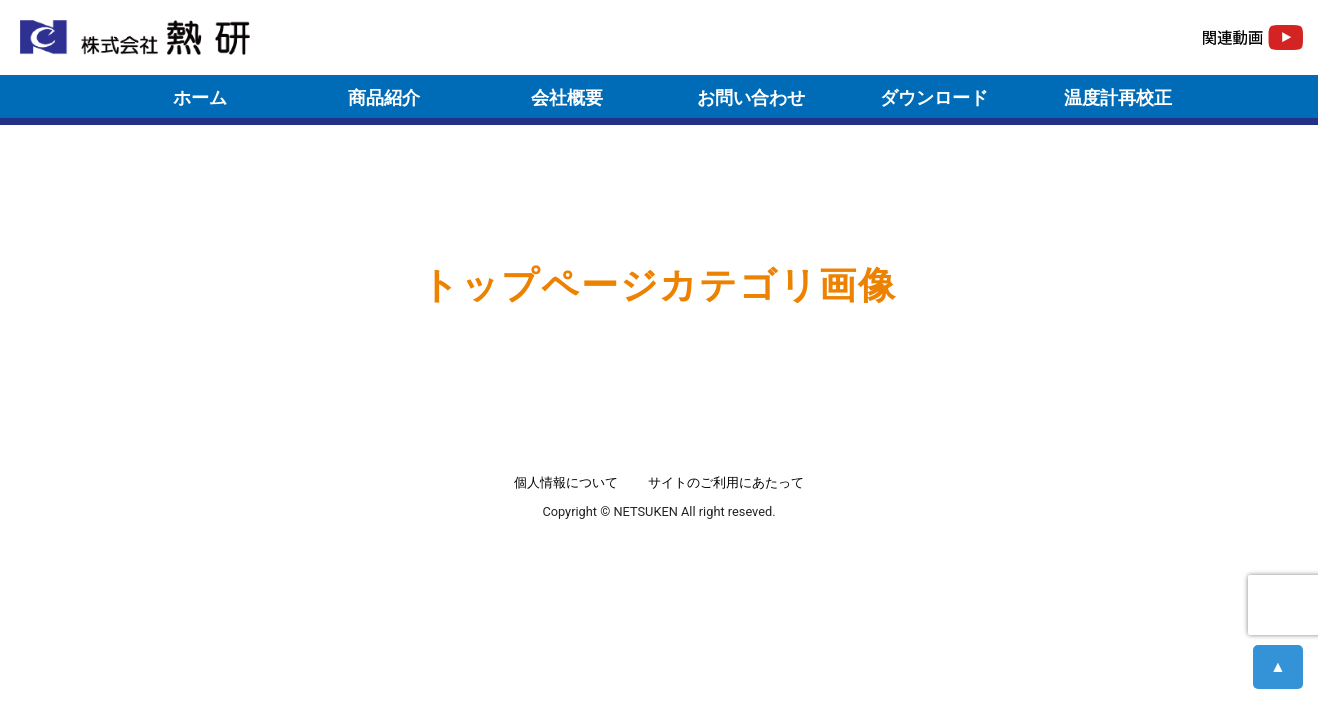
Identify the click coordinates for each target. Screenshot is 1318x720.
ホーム (200, 97)
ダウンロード (934, 97)
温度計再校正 (1118, 97)
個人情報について (566, 482)
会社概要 (567, 97)
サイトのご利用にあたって (726, 482)
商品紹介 (384, 97)
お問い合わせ (751, 97)
